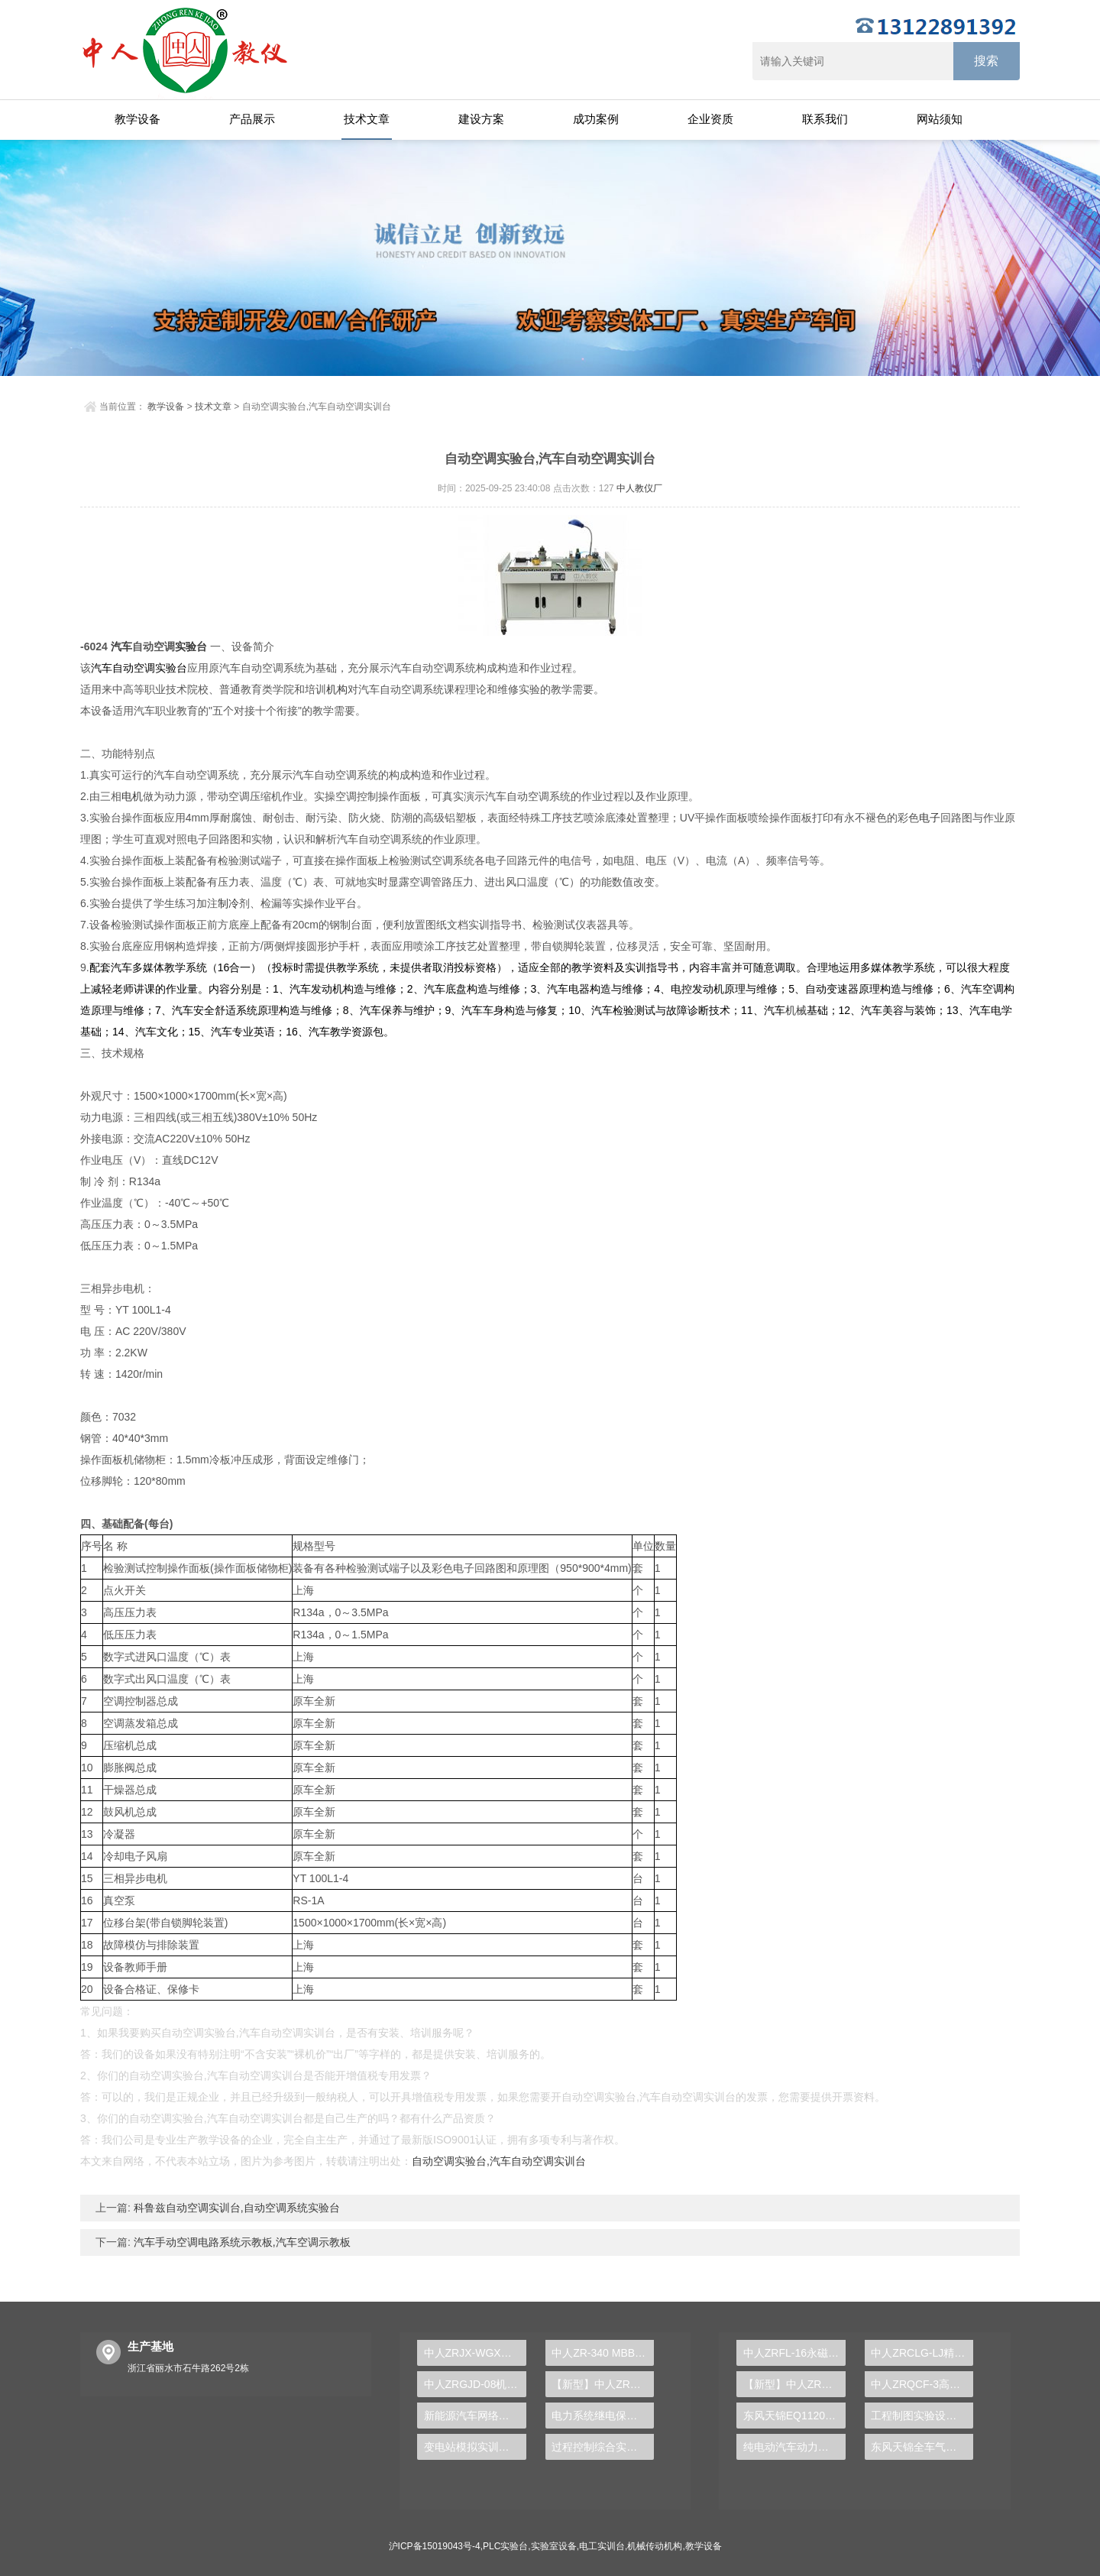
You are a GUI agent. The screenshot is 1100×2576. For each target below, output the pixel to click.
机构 (337, 689)
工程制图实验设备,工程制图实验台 (922, 2415)
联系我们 (825, 118)
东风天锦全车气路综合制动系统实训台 (922, 2447)
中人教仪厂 (639, 488)
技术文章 (367, 118)
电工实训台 (602, 2546)
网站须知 (939, 118)
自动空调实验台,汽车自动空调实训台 (499, 2161)
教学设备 (137, 118)
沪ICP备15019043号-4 (434, 2546)
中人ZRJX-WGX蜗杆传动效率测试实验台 (475, 2353)
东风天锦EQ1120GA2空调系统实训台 (794, 2415)
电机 (132, 796)
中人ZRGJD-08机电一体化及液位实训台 (475, 2384)
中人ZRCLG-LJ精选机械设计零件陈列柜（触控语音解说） (922, 2353)
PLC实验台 (505, 2546)
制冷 (228, 903)
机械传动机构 (654, 2546)
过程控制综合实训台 (600, 2447)
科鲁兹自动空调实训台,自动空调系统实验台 (235, 2208)
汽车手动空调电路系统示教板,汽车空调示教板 (241, 2242)
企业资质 (710, 118)
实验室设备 (554, 2546)
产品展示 (252, 118)
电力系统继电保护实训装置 (603, 2415)
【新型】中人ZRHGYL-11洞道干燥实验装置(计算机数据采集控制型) (794, 2384)
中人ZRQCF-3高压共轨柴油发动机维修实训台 (922, 2384)
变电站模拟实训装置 (472, 2447)
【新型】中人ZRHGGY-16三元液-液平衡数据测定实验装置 (603, 2384)
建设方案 (481, 118)
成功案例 (596, 118)
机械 (796, 1010)
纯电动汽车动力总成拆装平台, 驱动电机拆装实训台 (794, 2447)
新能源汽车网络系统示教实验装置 (475, 2415)
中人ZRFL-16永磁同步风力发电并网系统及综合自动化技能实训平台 (794, 2353)
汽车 (121, 646)
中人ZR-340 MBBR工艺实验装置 (603, 2353)
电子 (929, 818)
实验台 (191, 646)
